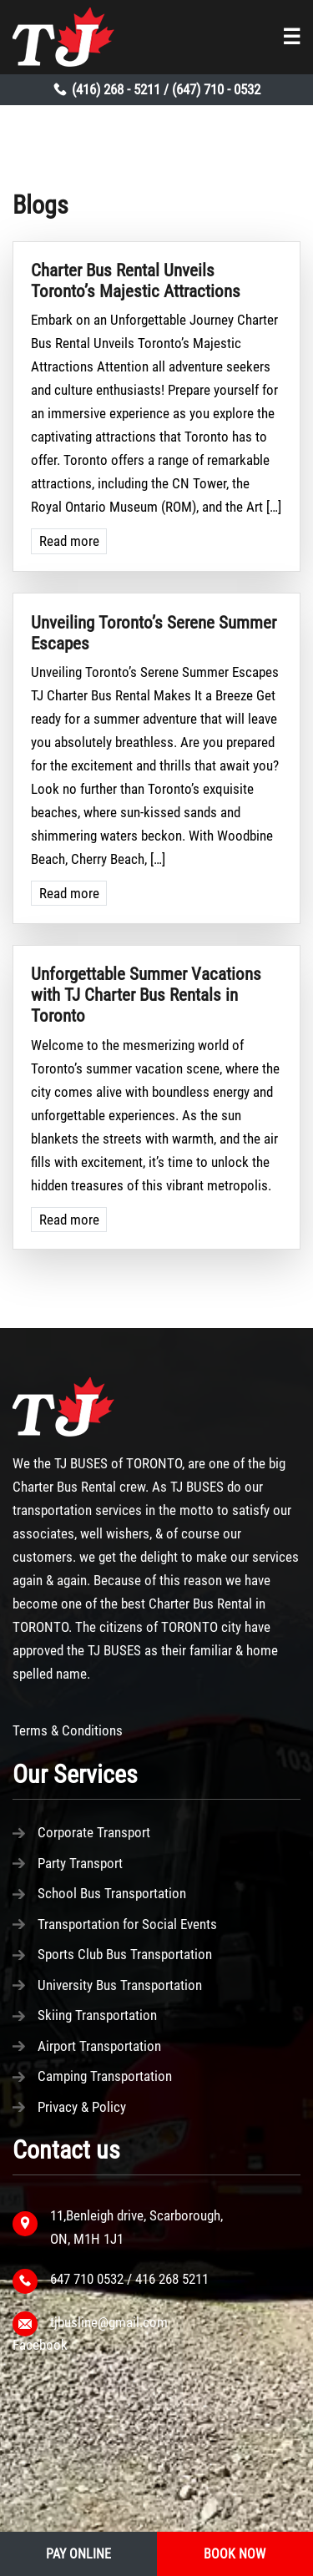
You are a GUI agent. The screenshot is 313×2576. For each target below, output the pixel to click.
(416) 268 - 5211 (116, 89)
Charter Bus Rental (64, 1486)
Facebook (40, 2344)
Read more (69, 541)
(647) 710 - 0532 (216, 89)
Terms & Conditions (68, 1730)
